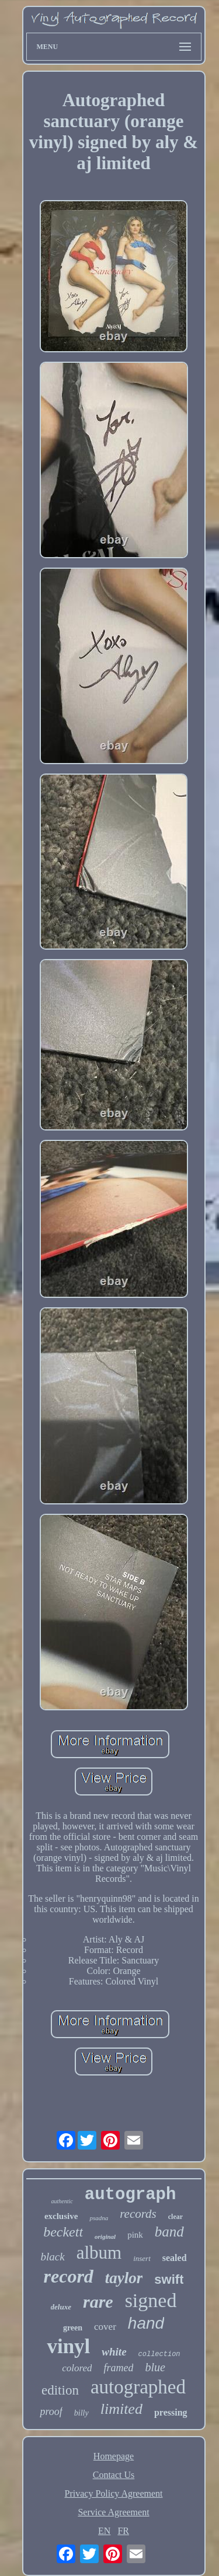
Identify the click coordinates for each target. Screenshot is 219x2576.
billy (81, 2413)
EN (104, 2531)
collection (159, 2354)
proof (51, 2411)
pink (135, 2234)
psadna (98, 2217)
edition (60, 2390)
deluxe (61, 2306)
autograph (130, 2194)
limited (121, 2408)
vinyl (68, 2346)
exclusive (61, 2216)
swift (168, 2279)
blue (155, 2367)
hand (146, 2323)
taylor (124, 2278)
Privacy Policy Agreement (114, 2493)
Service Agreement (113, 2512)
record (68, 2276)
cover (105, 2326)
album (99, 2252)
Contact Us (114, 2475)
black (52, 2256)
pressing (170, 2412)
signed (151, 2300)
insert (142, 2258)
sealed (174, 2258)
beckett (63, 2231)
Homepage (113, 2456)
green (72, 2327)
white (114, 2352)
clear (175, 2217)
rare (98, 2301)
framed (118, 2368)
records (138, 2214)
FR (123, 2531)
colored (77, 2368)
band (169, 2231)
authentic (62, 2201)
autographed (138, 2387)
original (105, 2236)
